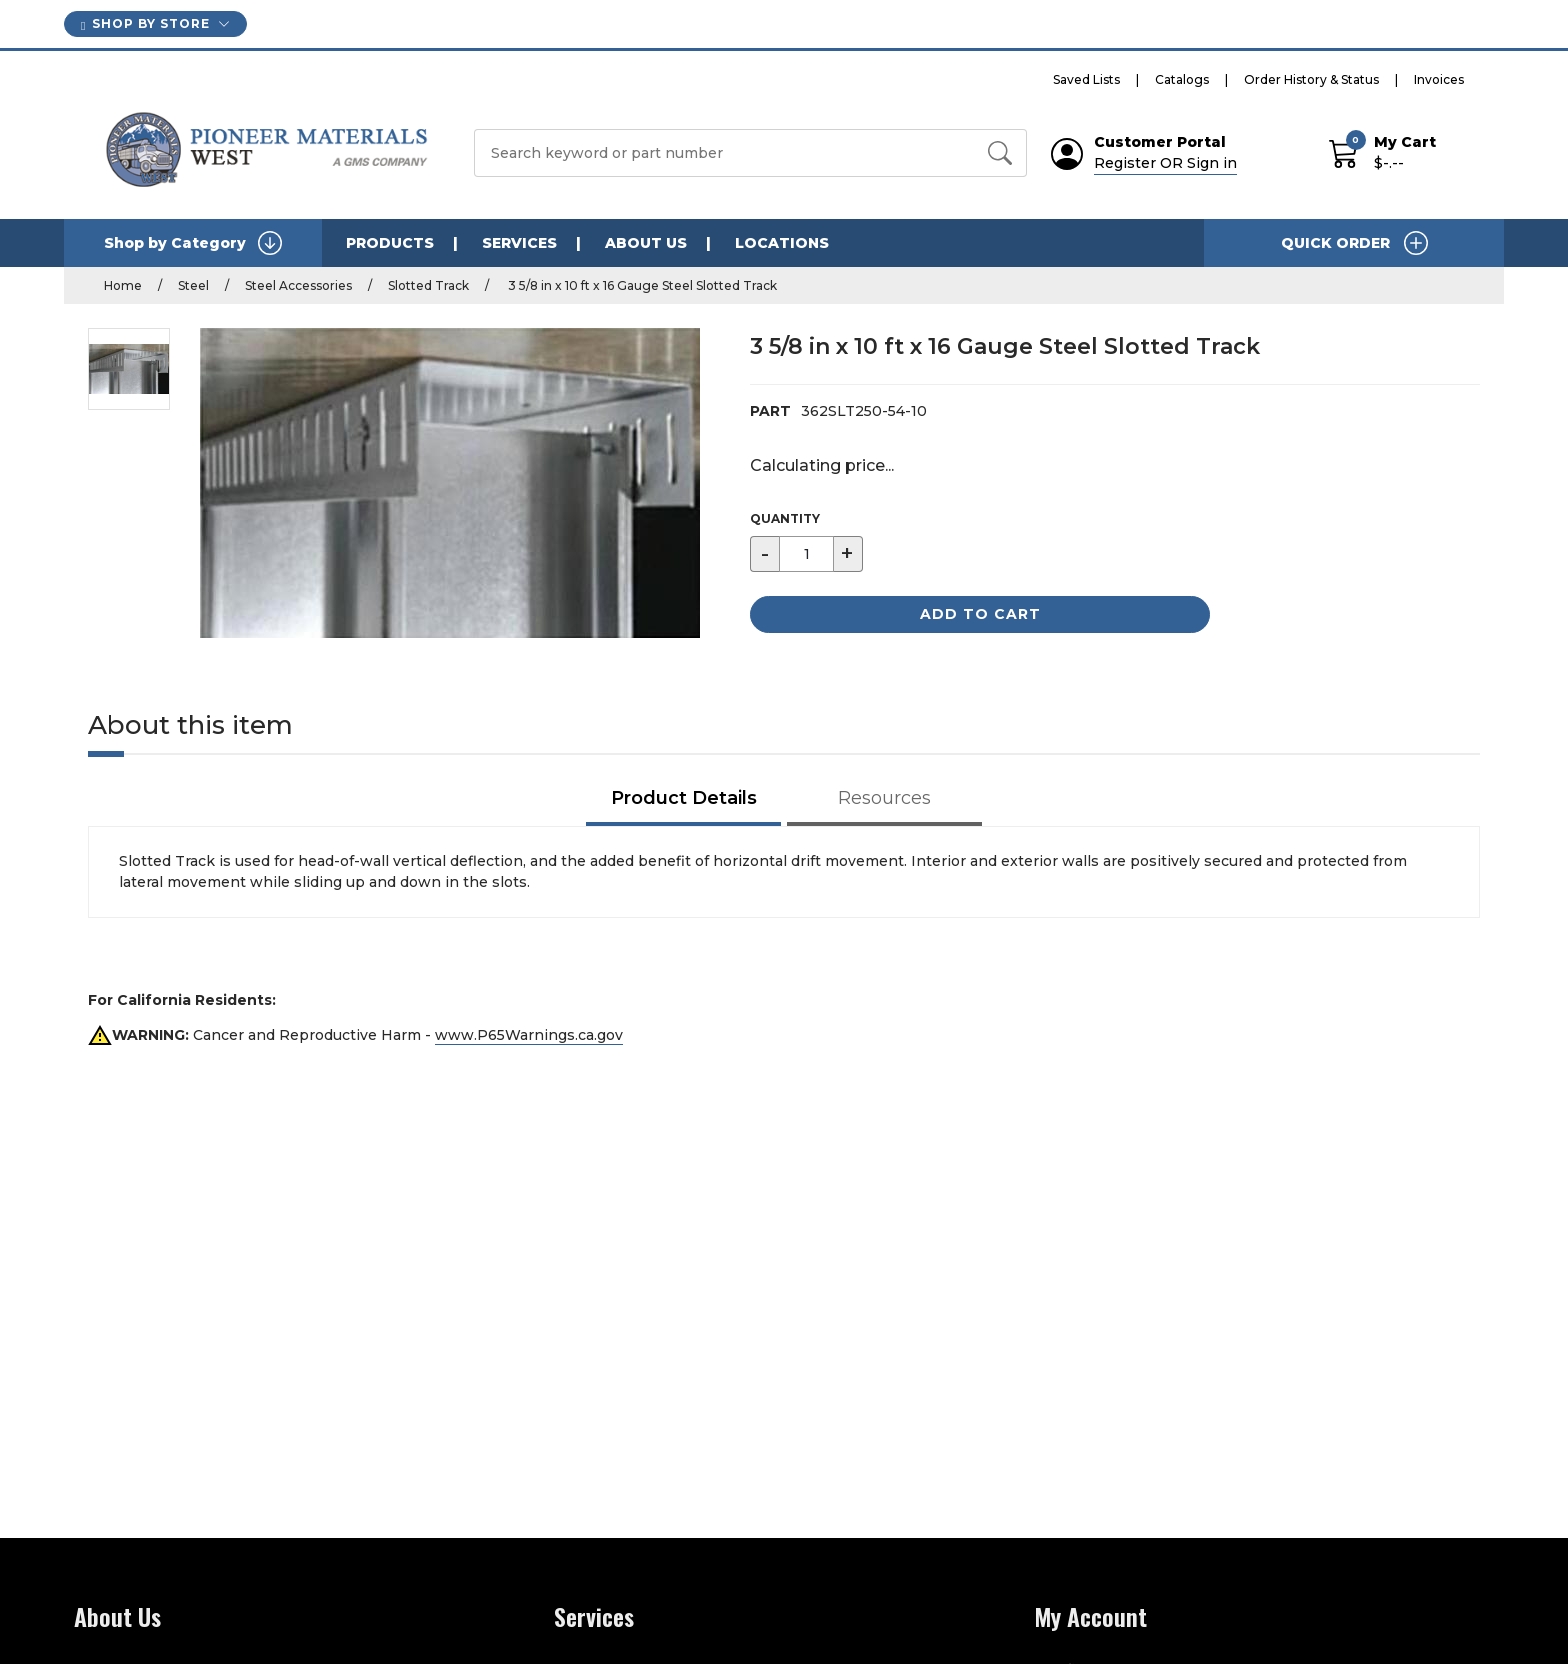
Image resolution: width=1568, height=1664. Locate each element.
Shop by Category (193, 243)
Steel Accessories (298, 285)
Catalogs (1182, 79)
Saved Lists (1086, 79)
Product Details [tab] (684, 798)
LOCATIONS (782, 243)
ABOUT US (646, 243)
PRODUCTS (390, 243)
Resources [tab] (884, 798)
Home (123, 285)
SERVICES (519, 243)
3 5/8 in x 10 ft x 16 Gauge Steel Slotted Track (641, 285)
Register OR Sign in (1165, 163)
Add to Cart (980, 614)
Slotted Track (428, 285)
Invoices (1439, 79)
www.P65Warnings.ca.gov (529, 1035)
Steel (193, 285)
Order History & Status (1311, 79)
